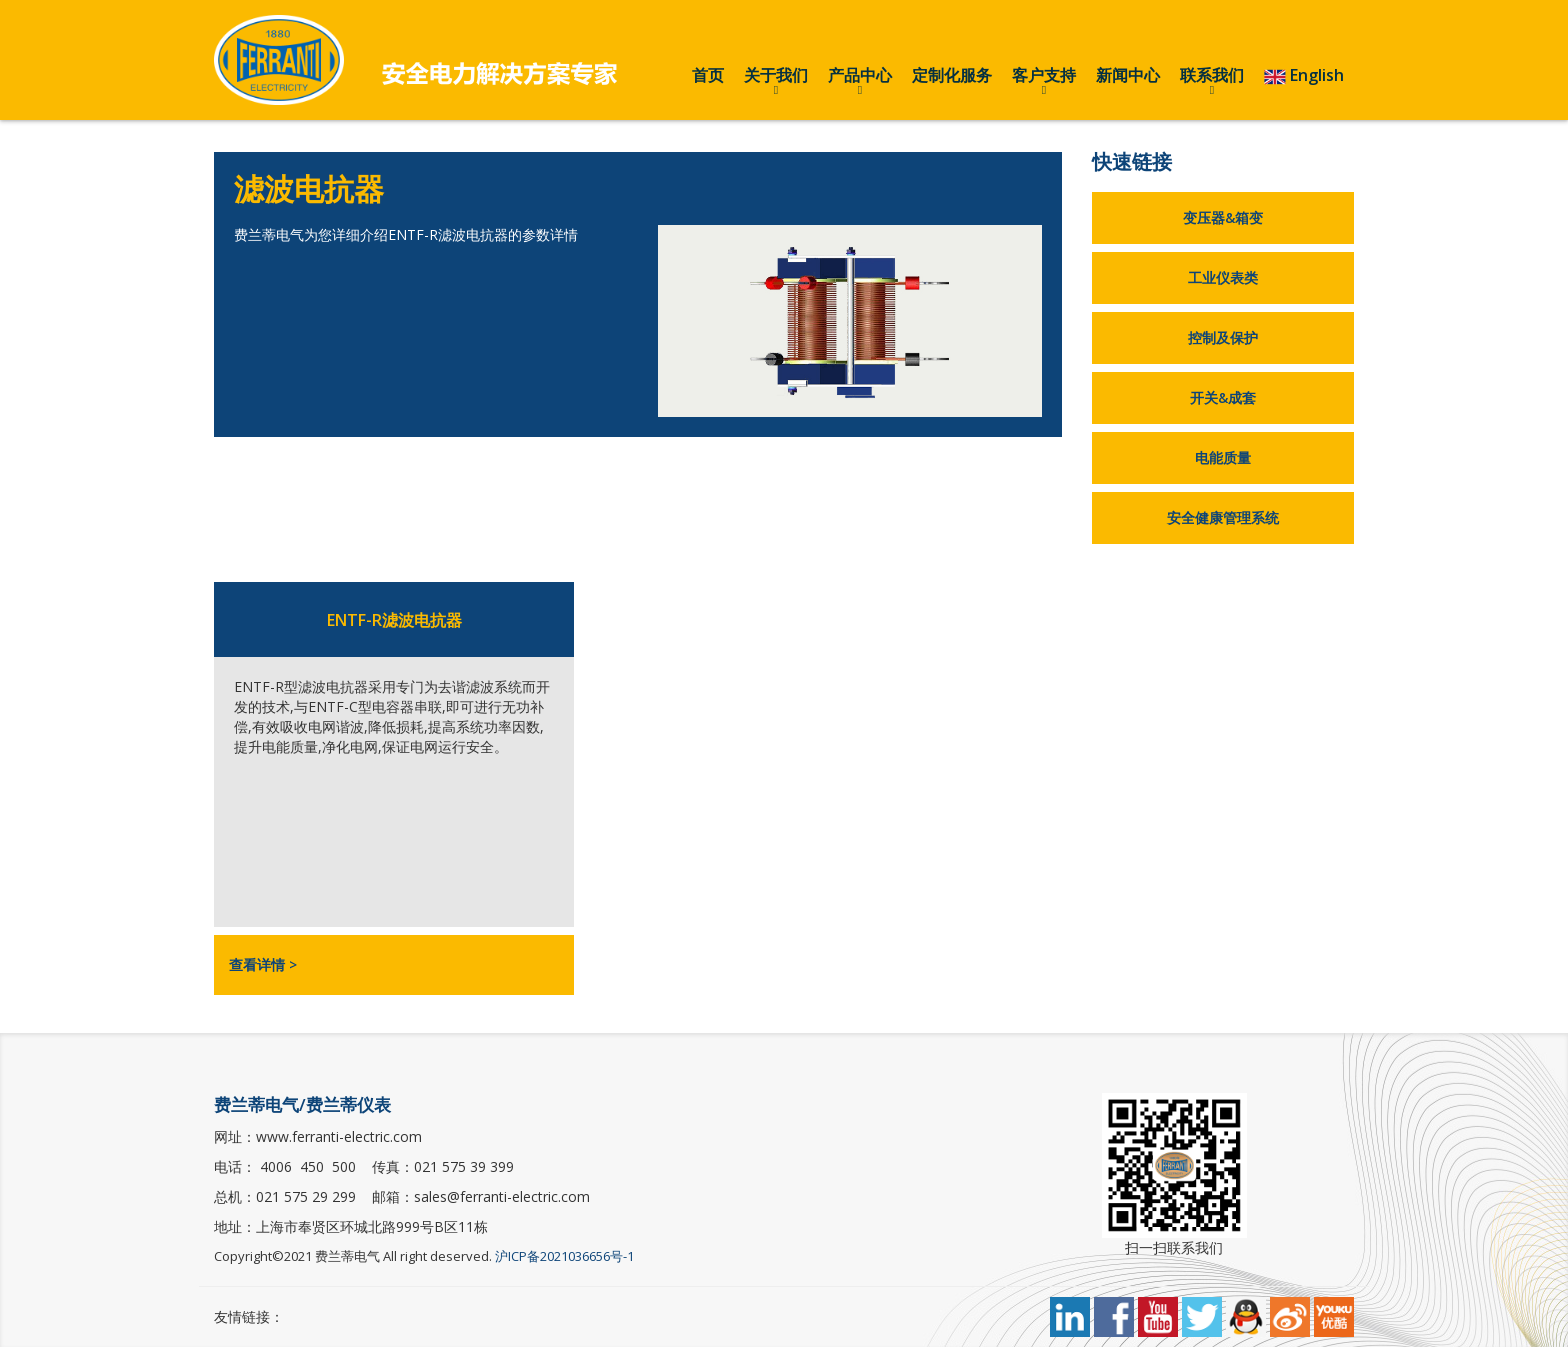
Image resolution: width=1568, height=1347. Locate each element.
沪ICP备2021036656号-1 (564, 1256)
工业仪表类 (1223, 277)
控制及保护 (1223, 337)
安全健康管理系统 (1223, 517)
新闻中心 (1128, 75)
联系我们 (1212, 75)
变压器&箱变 (1223, 217)
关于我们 (776, 75)
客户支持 (1044, 75)
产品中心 (860, 75)
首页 (708, 75)
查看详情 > (263, 964)
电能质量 (1223, 457)
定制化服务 (952, 75)
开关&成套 (1223, 397)
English (1304, 76)
